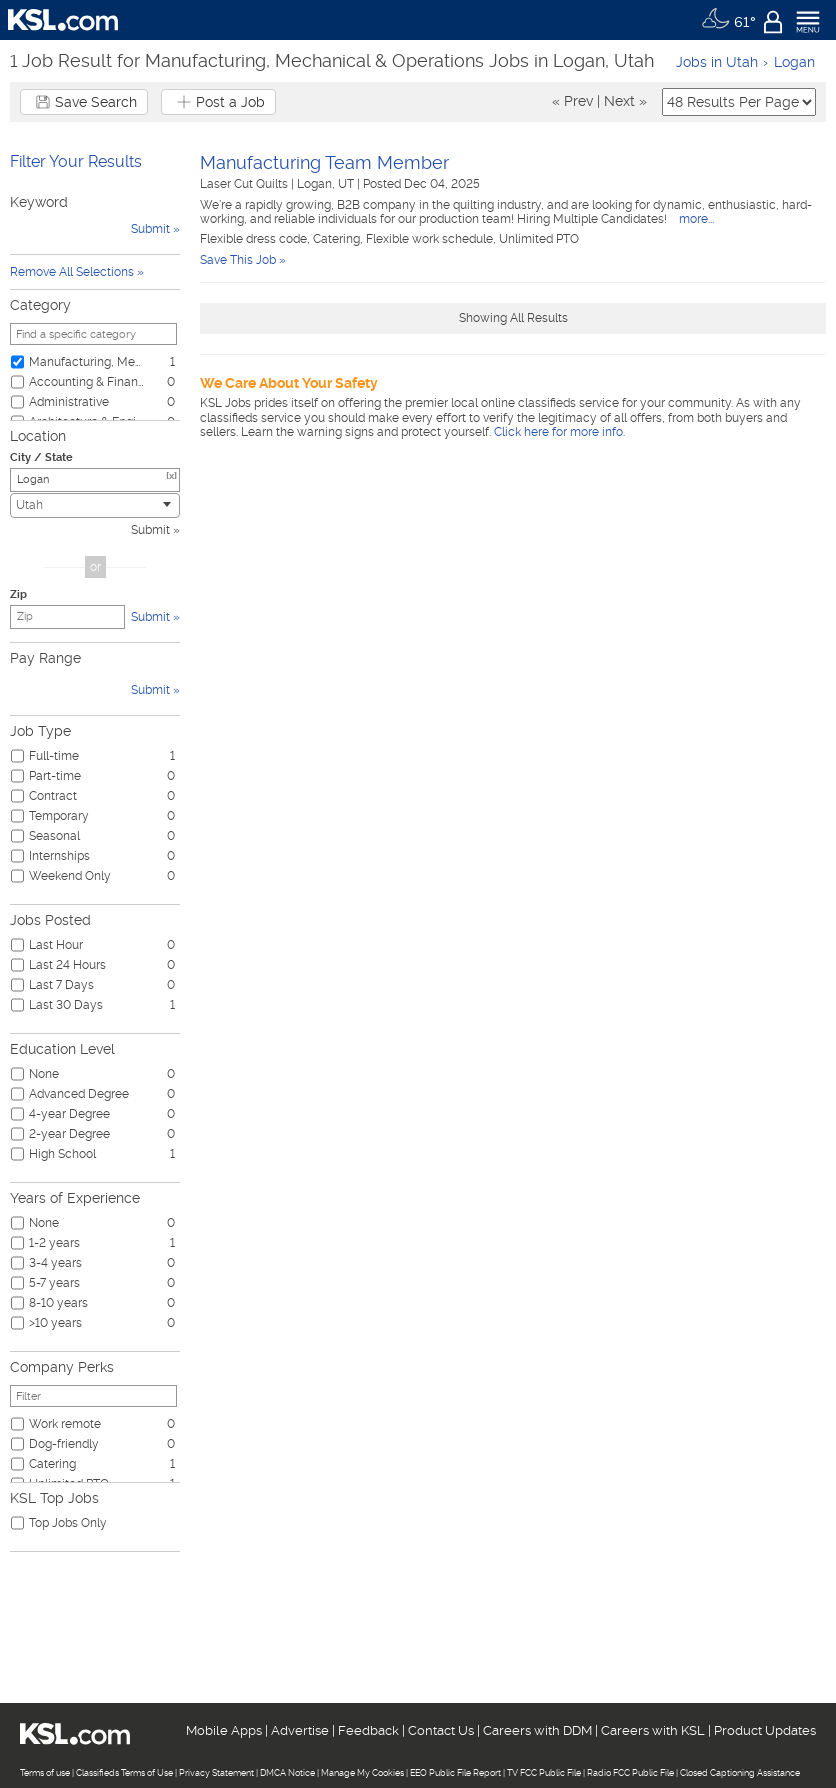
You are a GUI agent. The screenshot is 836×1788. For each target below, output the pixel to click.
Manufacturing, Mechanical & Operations (87, 362)
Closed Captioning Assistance (740, 1773)
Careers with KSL (653, 1730)
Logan (794, 62)
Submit (150, 530)
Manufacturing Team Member (324, 162)
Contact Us (441, 1730)
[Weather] (728, 20)
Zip (18, 594)
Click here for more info (558, 432)
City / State (41, 457)
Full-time (54, 756)
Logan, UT (327, 184)
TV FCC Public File (544, 1773)
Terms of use (45, 1773)
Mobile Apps (224, 1730)
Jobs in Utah (717, 62)
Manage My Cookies (362, 1773)
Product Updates (765, 1730)
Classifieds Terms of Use (124, 1773)
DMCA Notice (287, 1773)
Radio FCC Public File (630, 1773)
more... (695, 219)
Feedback (368, 1730)
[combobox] (95, 505)
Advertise (300, 1730)
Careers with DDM (537, 1730)
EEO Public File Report (455, 1773)
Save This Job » (243, 260)
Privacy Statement (216, 1773)
